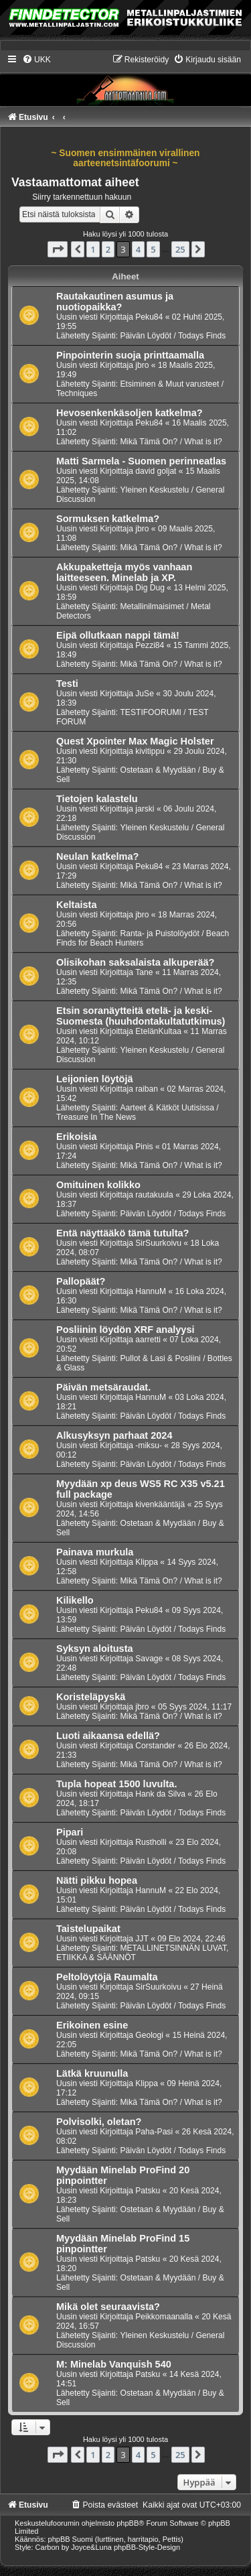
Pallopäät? (80, 1281)
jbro (142, 365)
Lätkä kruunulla (92, 2073)
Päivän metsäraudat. (103, 1387)
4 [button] (138, 249)
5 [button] (153, 249)
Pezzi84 (149, 645)
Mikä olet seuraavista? (108, 2306)
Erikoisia (76, 1136)
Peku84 (149, 317)
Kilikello (75, 1600)
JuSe (144, 693)
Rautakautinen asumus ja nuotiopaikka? (114, 301)
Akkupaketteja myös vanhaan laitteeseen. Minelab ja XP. (124, 572)
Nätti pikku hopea (96, 1880)
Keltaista (76, 904)
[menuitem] (36, 59)
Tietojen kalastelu (97, 798)
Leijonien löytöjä (94, 1079)
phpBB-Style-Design (147, 2547)
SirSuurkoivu (158, 1243)
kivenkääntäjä (160, 1504)
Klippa (146, 1562)
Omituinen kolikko (98, 1184)
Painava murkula (94, 1552)
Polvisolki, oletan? (98, 2121)
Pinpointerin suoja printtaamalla (130, 355)
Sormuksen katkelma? (107, 518)
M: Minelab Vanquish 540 (113, 2364)
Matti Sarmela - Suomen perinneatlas (141, 461)
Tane (144, 972)
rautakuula (154, 1195)
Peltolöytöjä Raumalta (107, 1977)
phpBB (127, 2523)
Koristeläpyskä (90, 1696)
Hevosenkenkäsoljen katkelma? (129, 412)
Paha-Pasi (154, 2131)
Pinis (144, 1146)
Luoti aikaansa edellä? (108, 1735)
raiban (146, 1089)
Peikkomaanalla (163, 2316)
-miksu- (148, 1445)
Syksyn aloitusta (94, 1648)
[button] (58, 249)
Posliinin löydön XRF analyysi (125, 1329)
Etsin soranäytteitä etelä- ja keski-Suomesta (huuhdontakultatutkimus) (140, 1016)
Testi (67, 683)
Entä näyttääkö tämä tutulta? (122, 1233)
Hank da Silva (160, 1794)
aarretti (148, 1339)
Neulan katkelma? (97, 856)
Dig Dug (150, 587)
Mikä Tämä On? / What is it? (171, 441)
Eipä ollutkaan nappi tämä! (117, 635)
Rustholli (150, 1842)
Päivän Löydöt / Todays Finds (173, 335)
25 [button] (180, 249)
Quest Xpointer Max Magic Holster (135, 741)
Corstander (155, 1745)
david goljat (155, 471)
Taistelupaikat (88, 1928)
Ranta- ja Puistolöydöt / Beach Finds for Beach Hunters (142, 938)
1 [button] (92, 249)
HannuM (150, 1291)
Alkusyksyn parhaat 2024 (114, 1435)
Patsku (147, 2190)
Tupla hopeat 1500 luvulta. (116, 1784)
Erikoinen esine (92, 2025)
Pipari (69, 1832)
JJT (141, 1938)
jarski (144, 809)
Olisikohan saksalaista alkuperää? (135, 962)
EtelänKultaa (158, 1031)
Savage (149, 1658)
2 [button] (108, 249)
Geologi (149, 2035)
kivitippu (150, 751)
